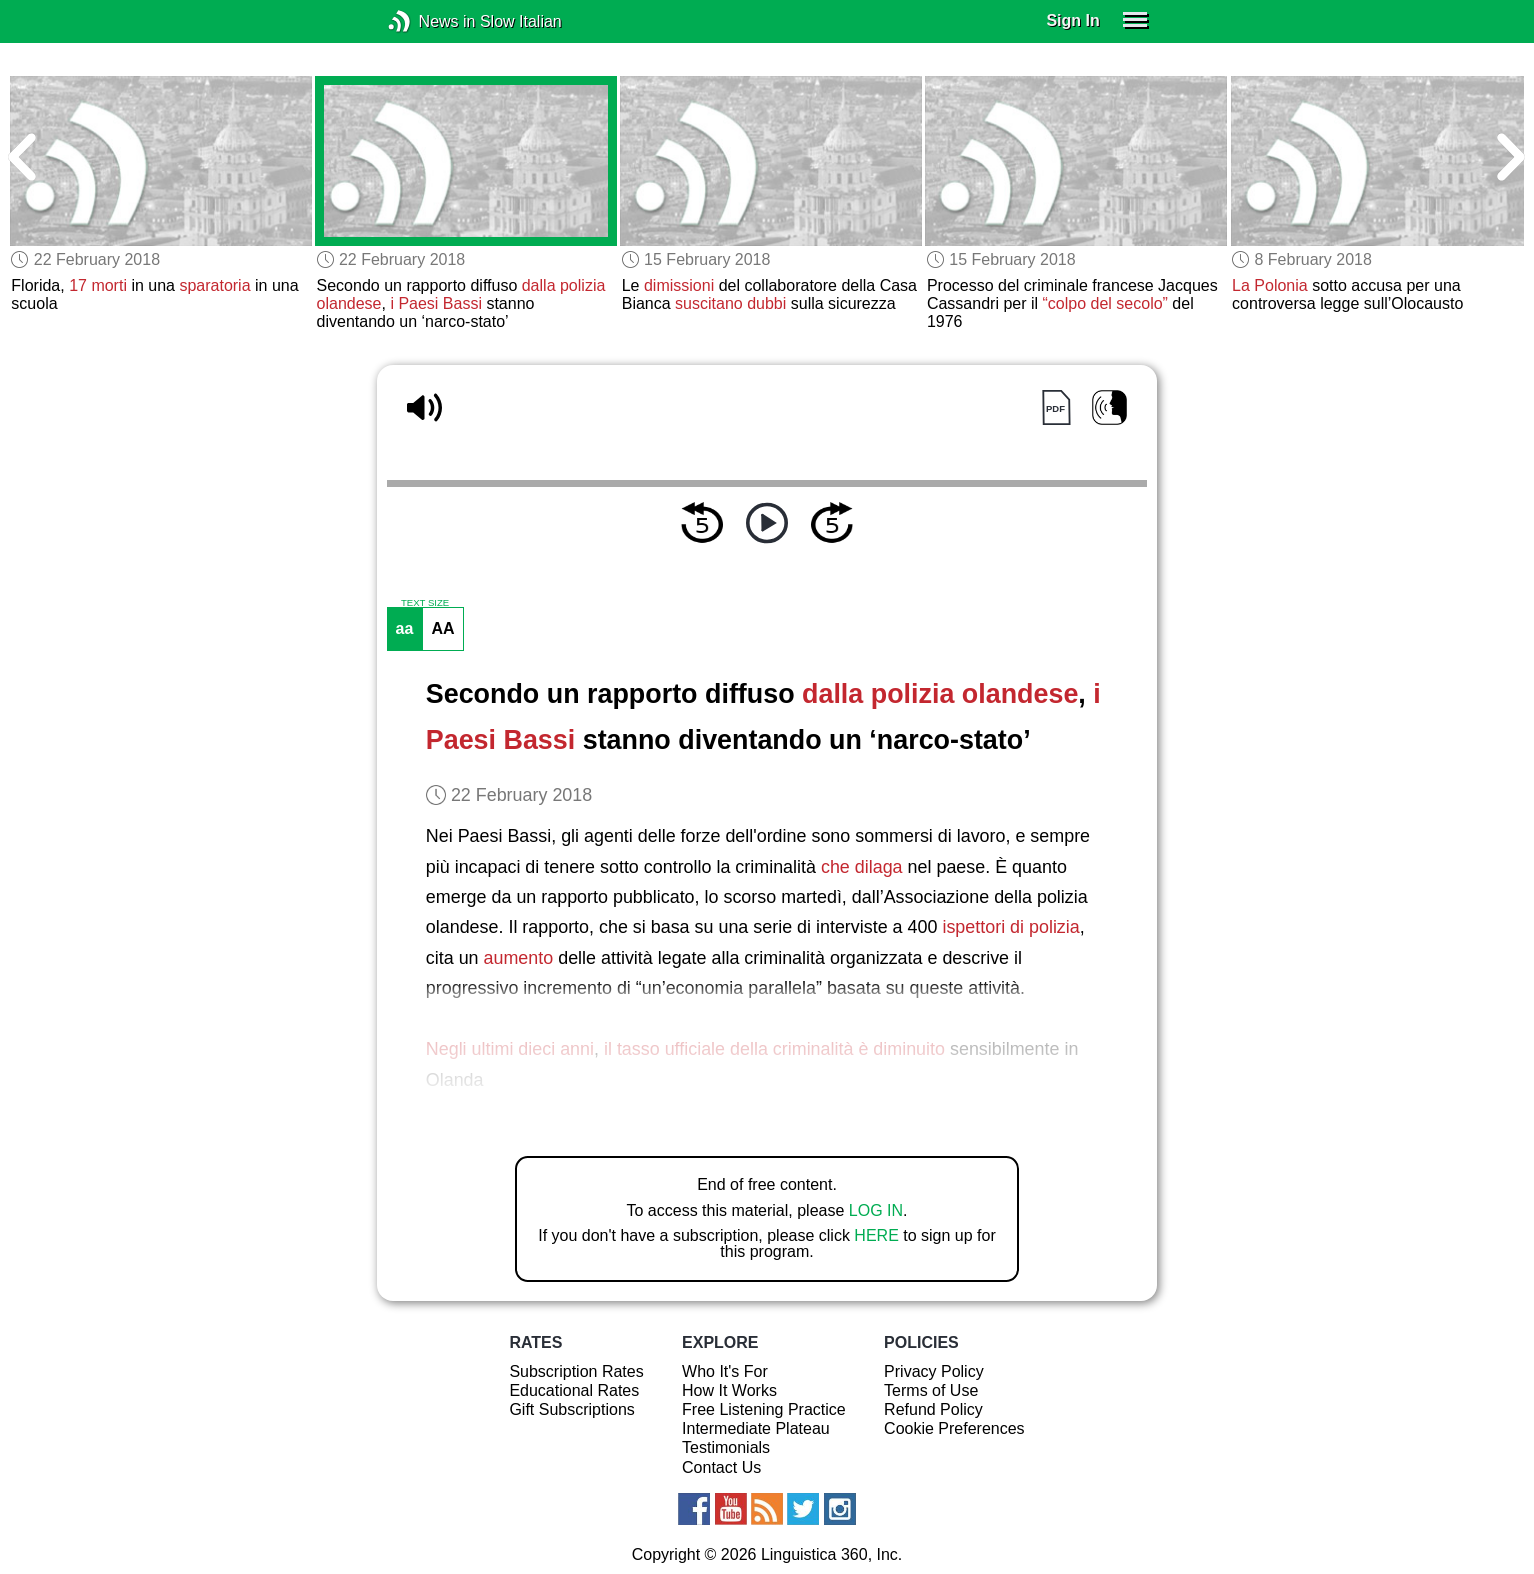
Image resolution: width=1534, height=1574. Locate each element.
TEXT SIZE (425, 603)
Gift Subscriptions (571, 1409)
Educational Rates (574, 1390)
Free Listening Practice (764, 1409)
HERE (876, 1235)
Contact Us (721, 1467)
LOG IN (876, 1210)
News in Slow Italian (429, 21)
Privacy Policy (934, 1371)
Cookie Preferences (954, 1428)
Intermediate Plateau (756, 1428)
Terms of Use (931, 1390)
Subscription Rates (576, 1371)
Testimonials (726, 1447)
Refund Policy (933, 1409)
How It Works (729, 1390)
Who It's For (725, 1371)
